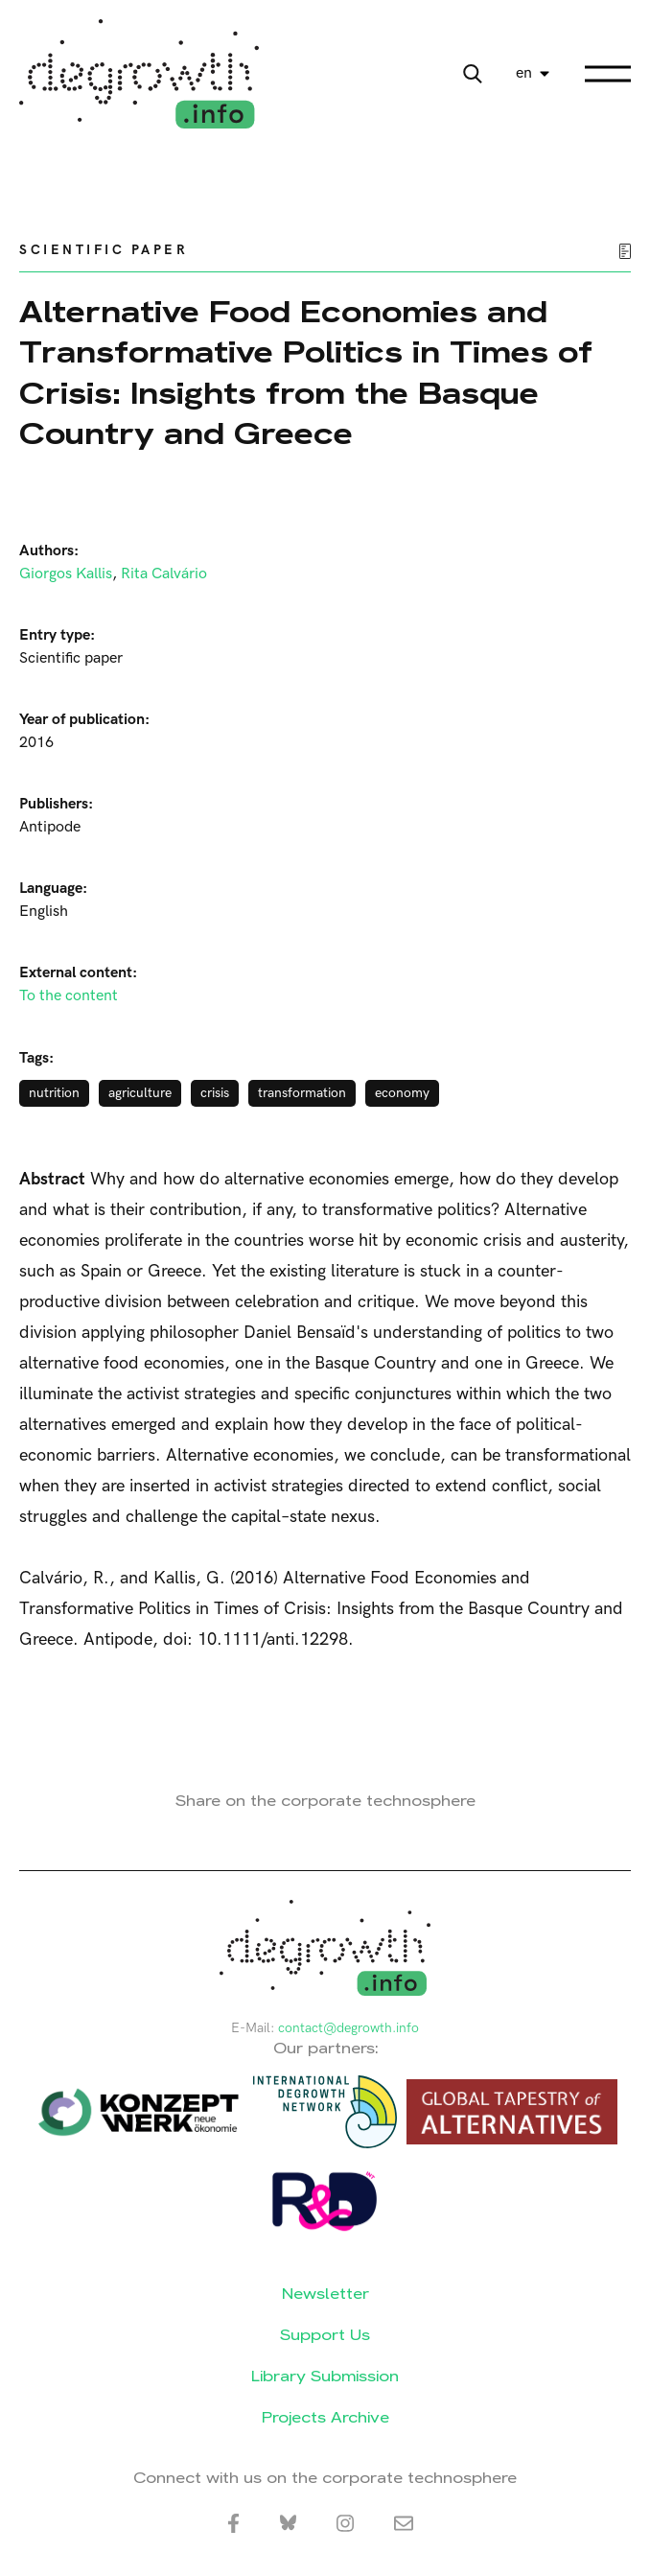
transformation (302, 1093)
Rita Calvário (164, 574)
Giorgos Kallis (65, 574)
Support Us (325, 2335)
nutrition (54, 1093)
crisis (214, 1093)
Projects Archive (325, 2417)
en (524, 73)
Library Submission (325, 2376)
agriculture (140, 1093)
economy (402, 1093)
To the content (68, 996)
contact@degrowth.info (348, 2028)
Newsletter (325, 2293)
